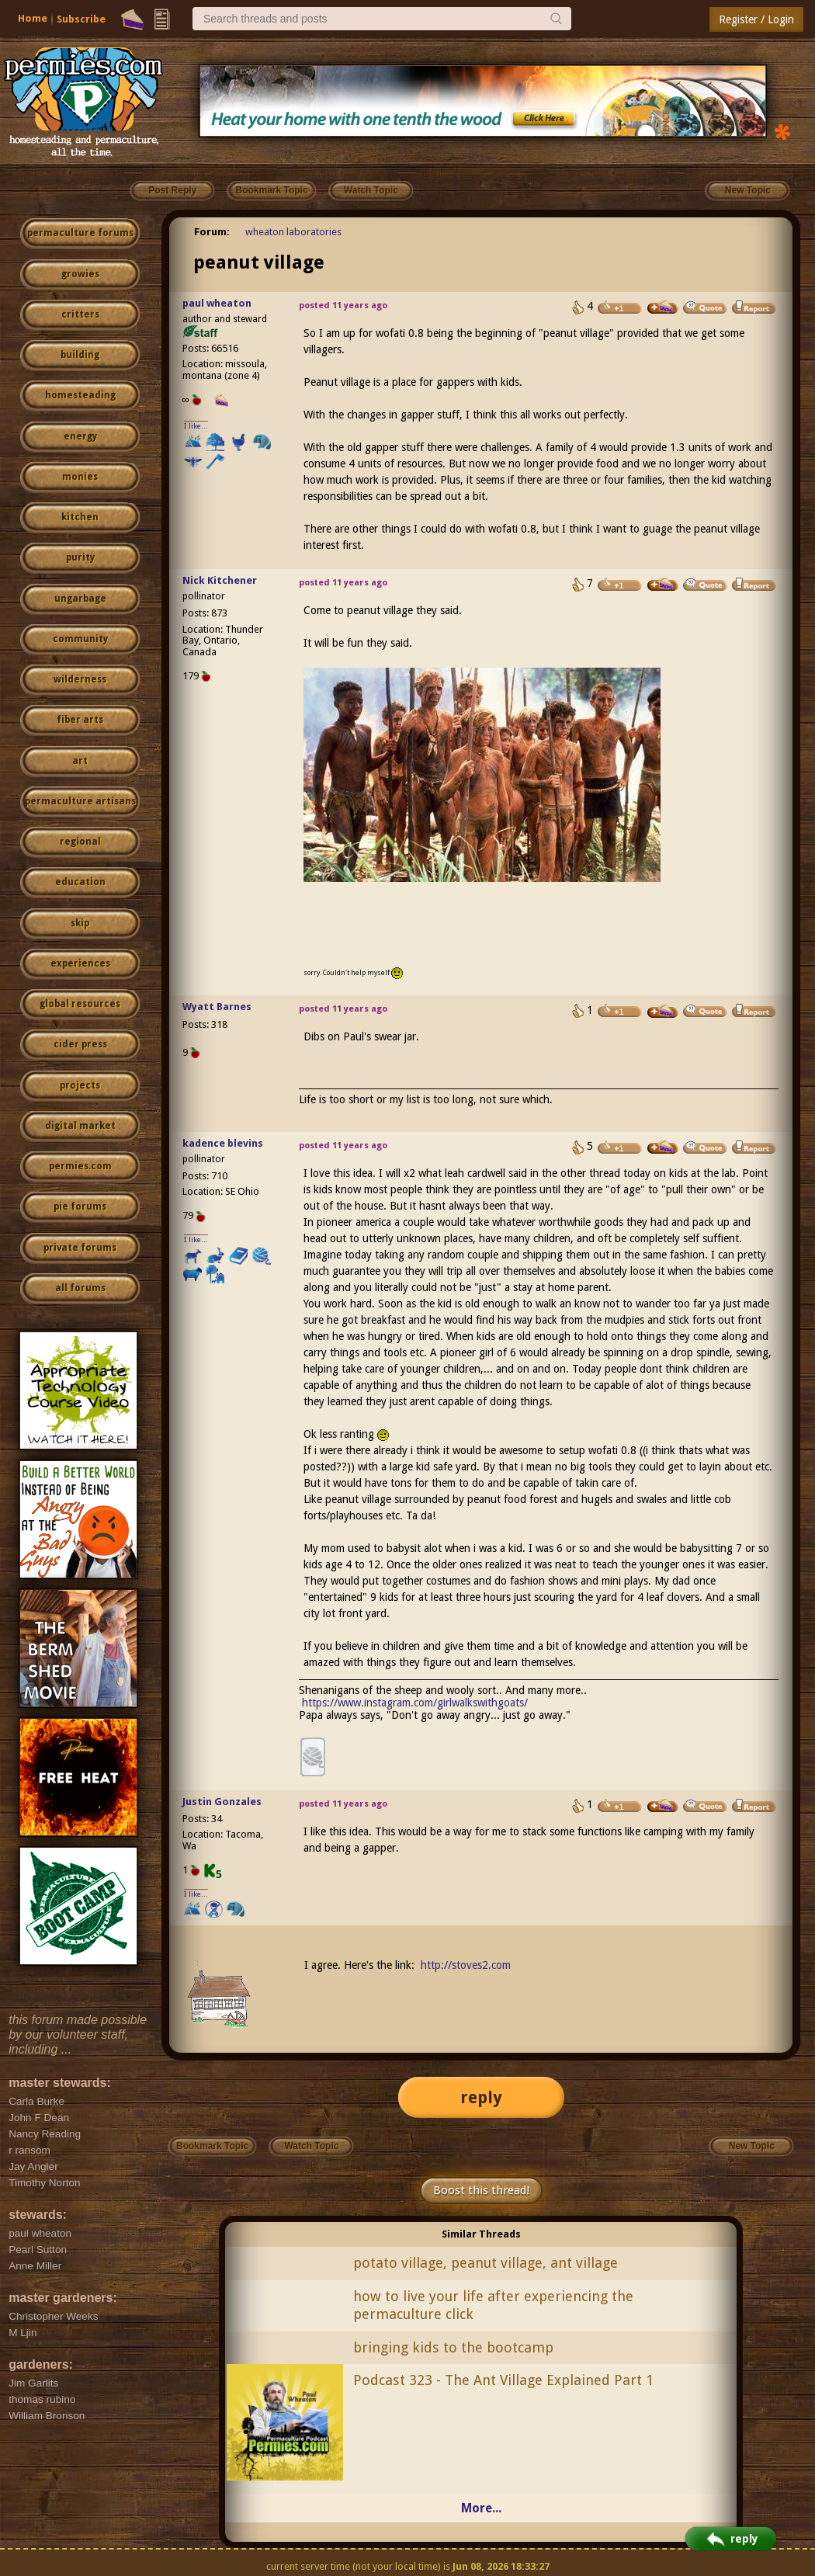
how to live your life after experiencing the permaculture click (493, 2305)
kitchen (80, 517)
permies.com (80, 1166)
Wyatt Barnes (216, 1006)
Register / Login (756, 19)
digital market (80, 1125)
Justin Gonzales (222, 1801)
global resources (80, 1003)
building (80, 354)
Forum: (212, 232)
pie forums (80, 1206)
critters (80, 314)
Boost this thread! (481, 2190)
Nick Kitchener (219, 580)
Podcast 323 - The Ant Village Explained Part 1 (503, 2380)
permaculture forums (80, 232)
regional (80, 841)
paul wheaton (216, 303)
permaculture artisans (80, 801)
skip (80, 923)
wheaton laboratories (293, 232)
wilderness (80, 679)
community (80, 639)
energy (80, 436)
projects (80, 1085)
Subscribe (81, 19)
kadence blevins (222, 1143)
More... (481, 2508)
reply (481, 2097)
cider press (80, 1044)
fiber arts (80, 719)
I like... (196, 426)
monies (80, 476)
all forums (80, 1288)
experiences (80, 963)
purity (80, 557)
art (80, 760)
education (80, 882)
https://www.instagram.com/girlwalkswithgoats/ (415, 1702)
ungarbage (80, 598)
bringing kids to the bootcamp (453, 2347)
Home (32, 18)
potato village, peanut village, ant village (485, 2263)
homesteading (80, 395)
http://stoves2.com (466, 1965)
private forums (79, 1247)
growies (80, 274)
